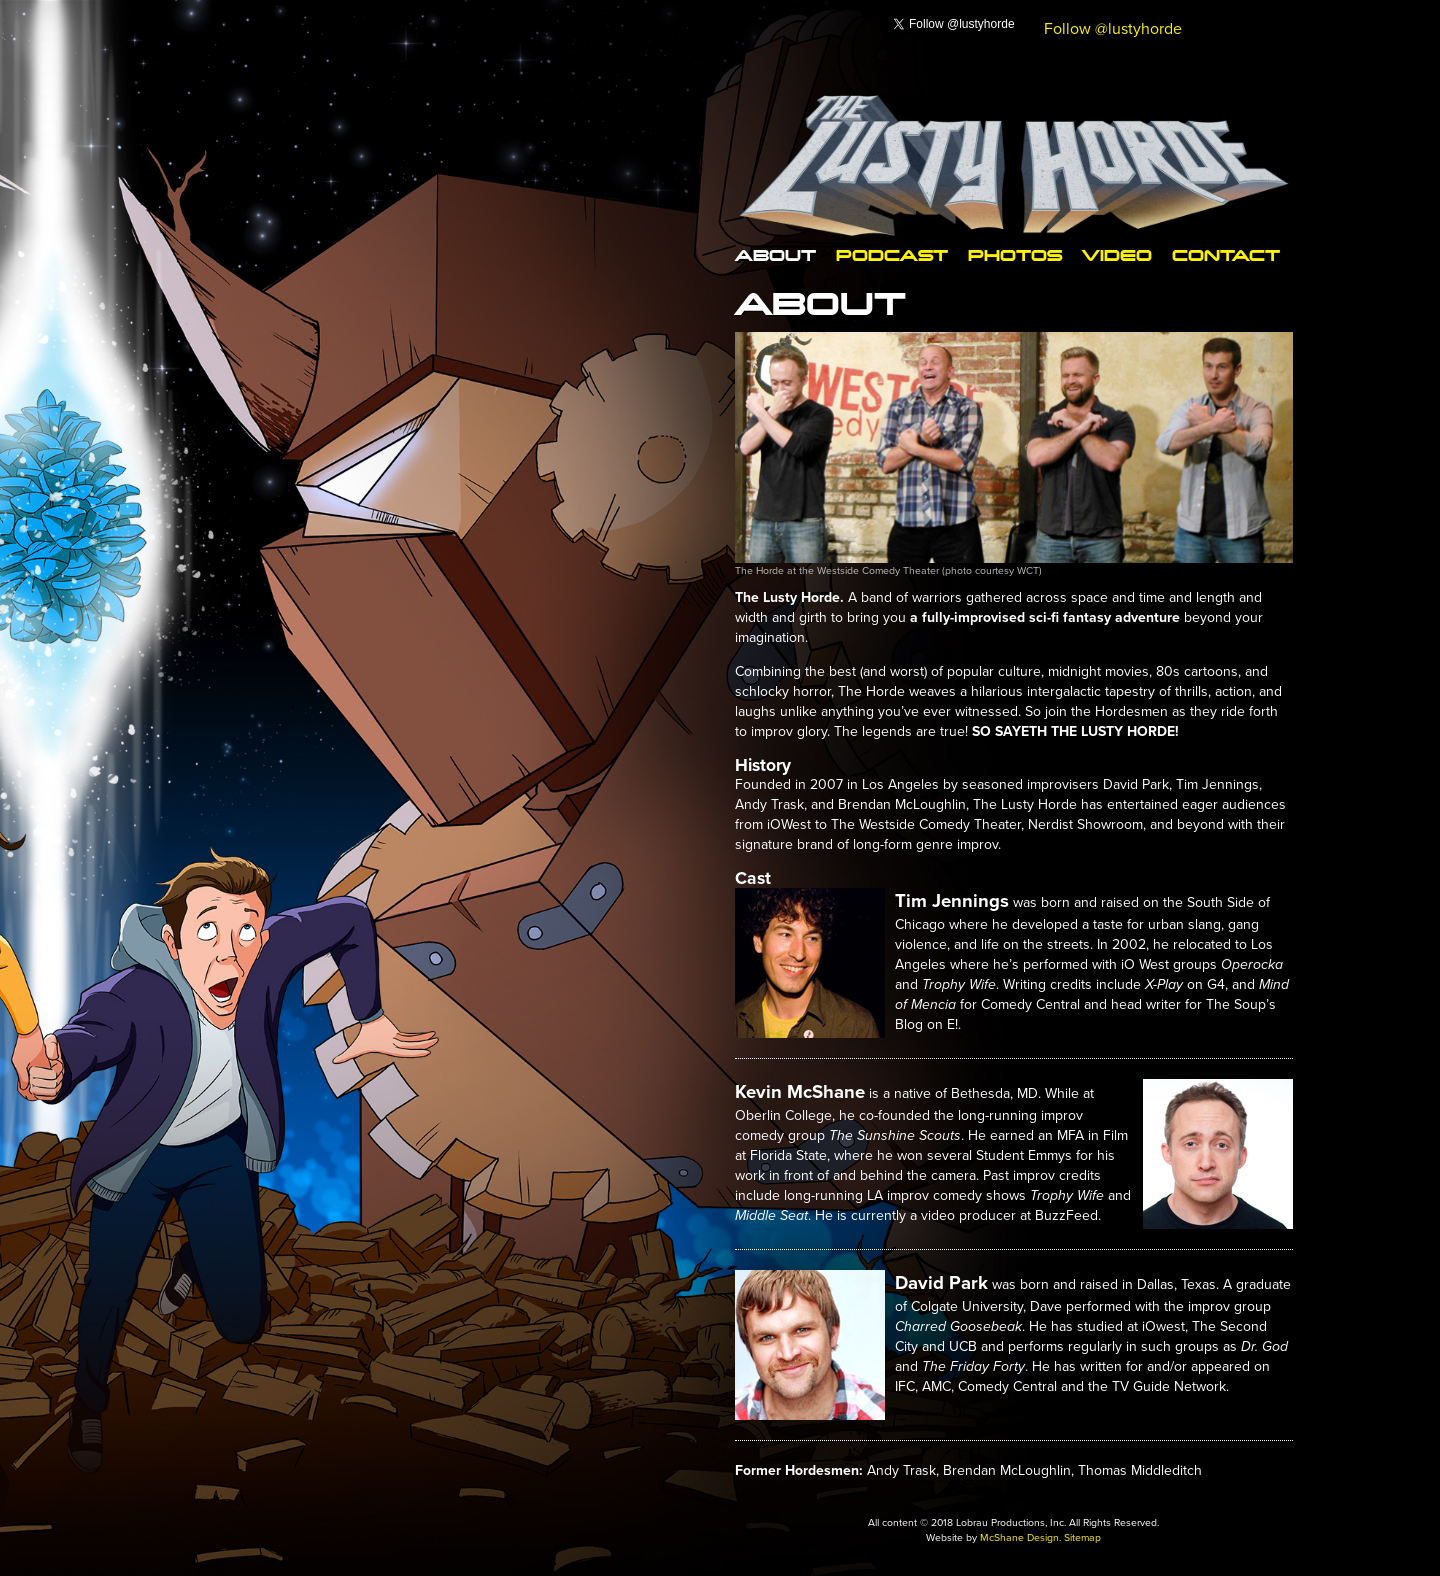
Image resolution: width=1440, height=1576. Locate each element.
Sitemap (1084, 1537)
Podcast (867, 254)
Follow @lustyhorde (1113, 28)
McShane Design (1019, 1537)
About (769, 254)
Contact (1161, 254)
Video (1062, 254)
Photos (972, 254)
